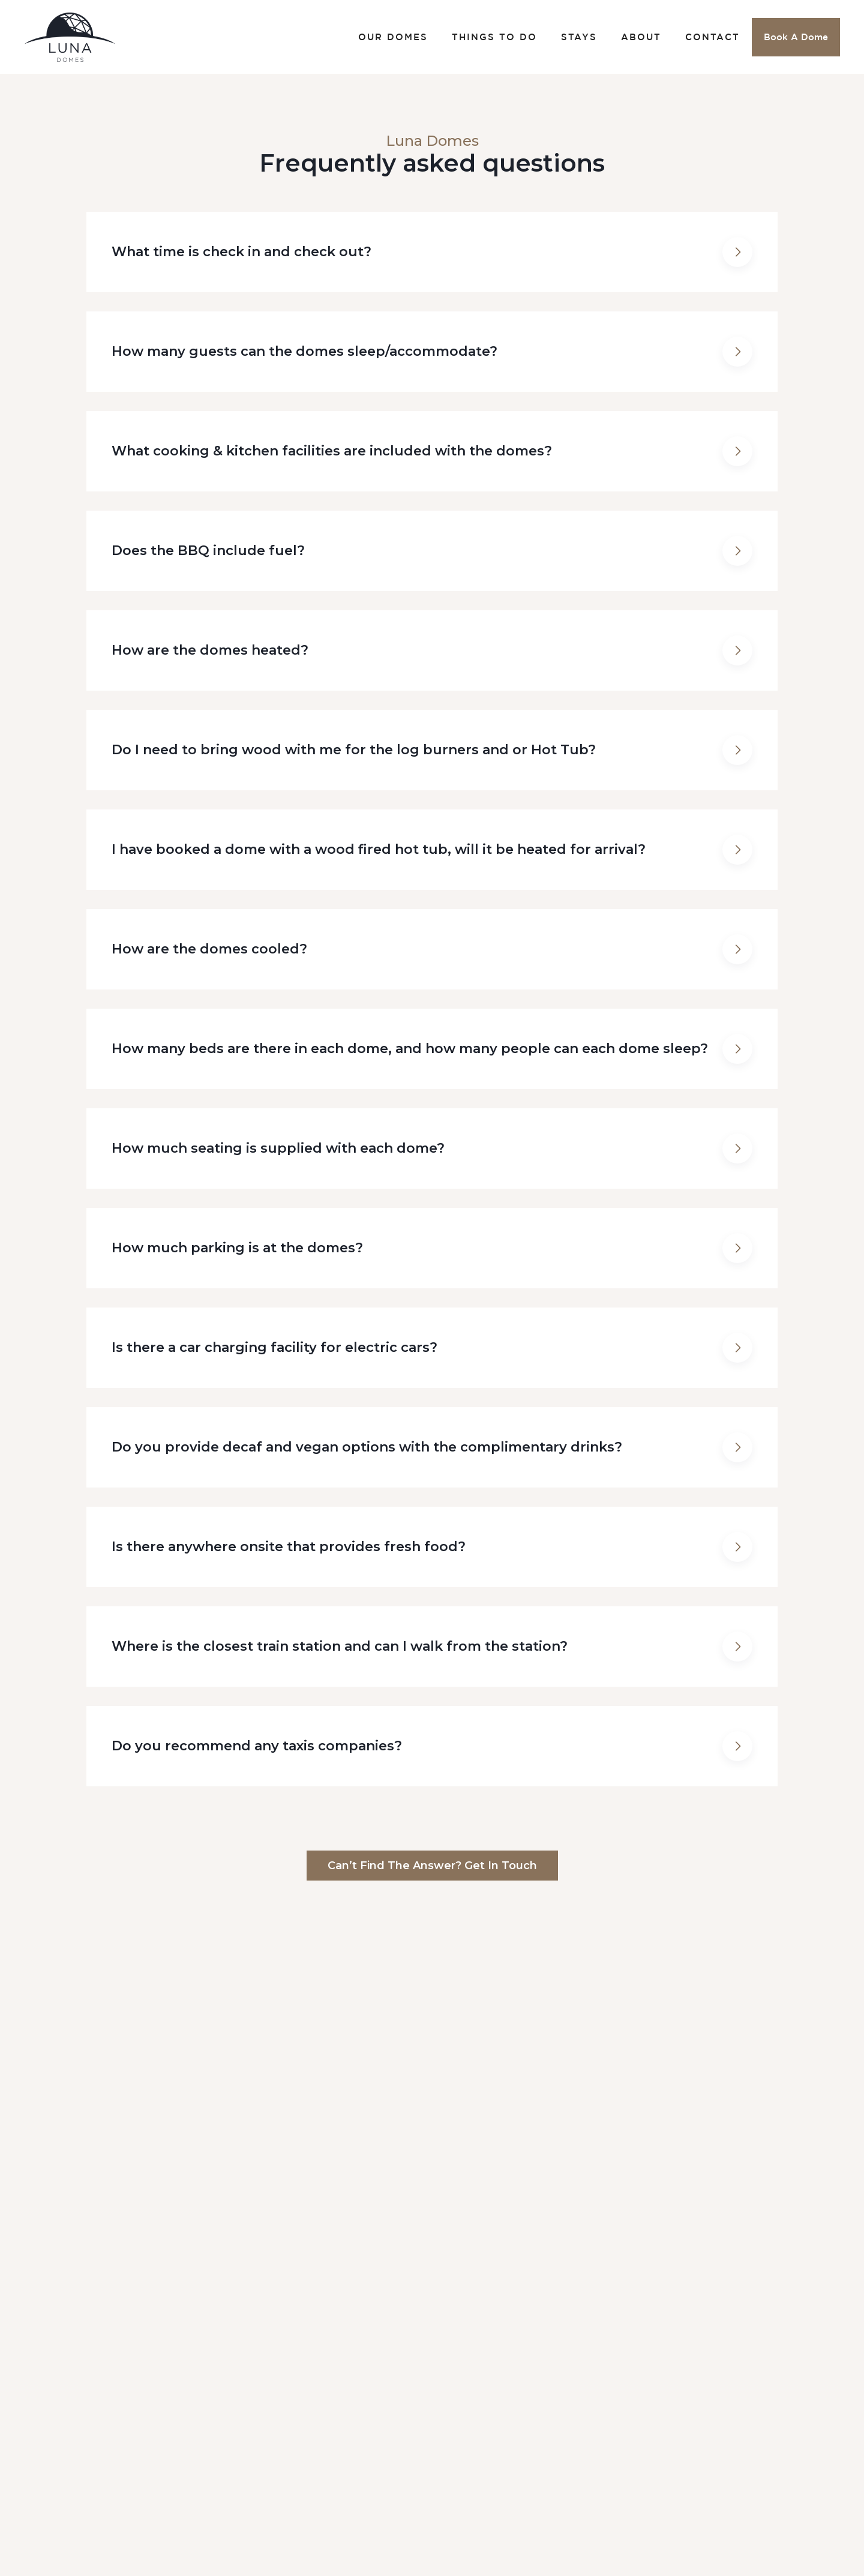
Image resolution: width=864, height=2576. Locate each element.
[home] (70, 37)
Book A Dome (796, 37)
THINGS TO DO (494, 37)
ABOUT (641, 37)
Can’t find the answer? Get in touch (432, 1865)
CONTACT (712, 37)
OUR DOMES (393, 37)
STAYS (579, 37)
